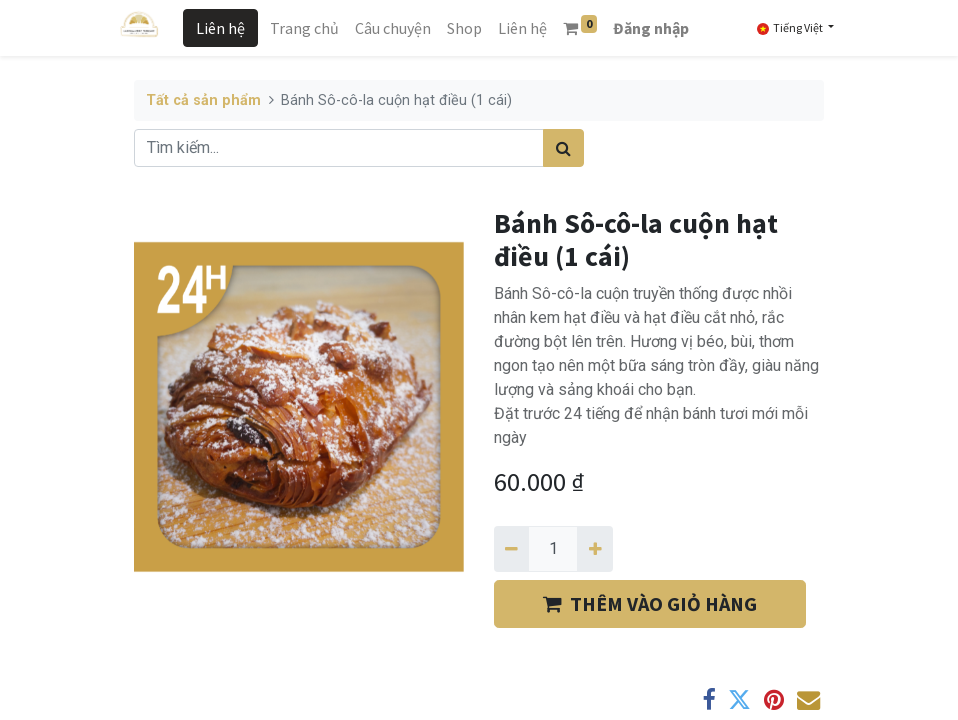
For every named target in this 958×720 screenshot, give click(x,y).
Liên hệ (220, 28)
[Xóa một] (511, 549)
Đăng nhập (651, 28)
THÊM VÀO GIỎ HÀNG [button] (650, 603)
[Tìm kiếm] (563, 148)
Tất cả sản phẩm (203, 100)
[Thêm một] (594, 549)
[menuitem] (304, 28)
